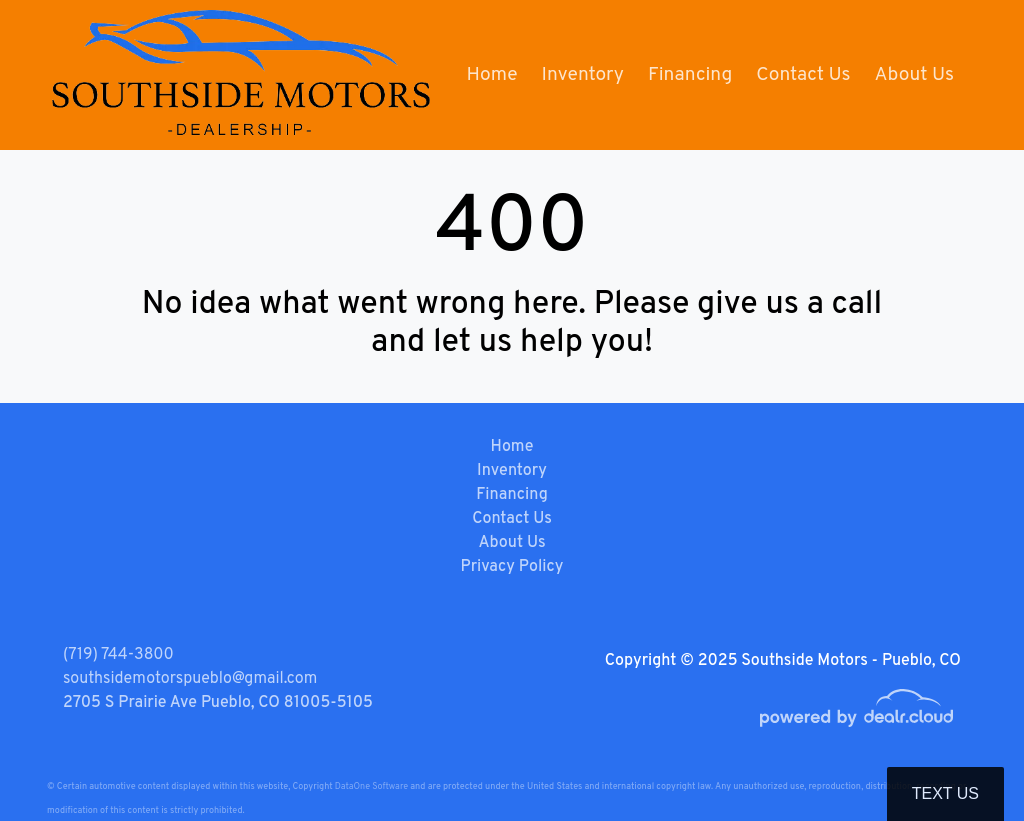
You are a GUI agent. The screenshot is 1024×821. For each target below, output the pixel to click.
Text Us (945, 793)
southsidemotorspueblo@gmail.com (190, 679)
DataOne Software (371, 786)
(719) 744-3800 (118, 655)
